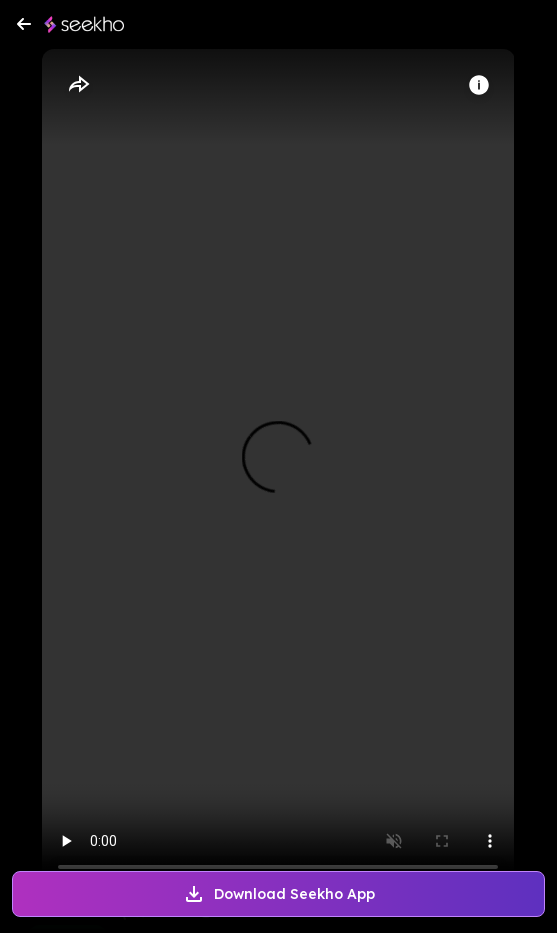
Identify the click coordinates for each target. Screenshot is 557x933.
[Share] (78, 85)
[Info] (479, 85)
